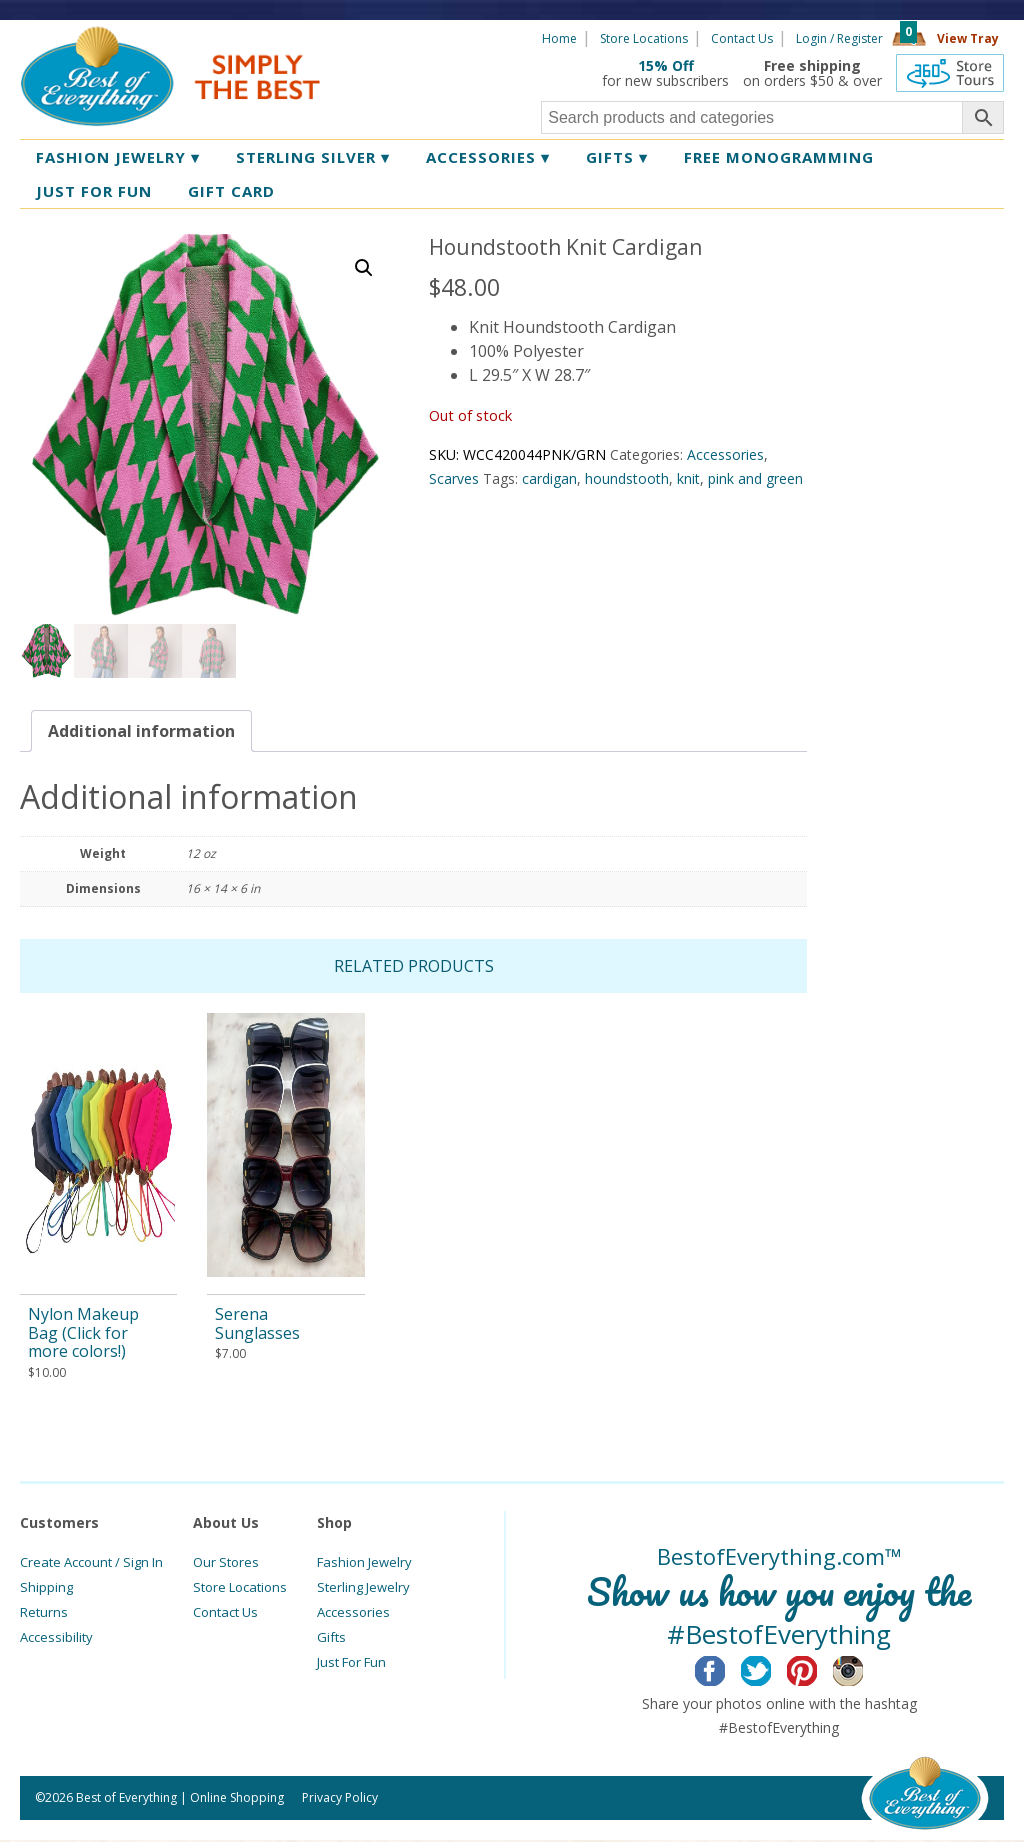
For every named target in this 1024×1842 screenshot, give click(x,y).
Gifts (617, 157)
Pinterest (817, 1670)
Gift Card (231, 191)
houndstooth (627, 478)
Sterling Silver (313, 157)
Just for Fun (94, 191)
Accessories (488, 157)
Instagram (863, 1670)
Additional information (141, 733)
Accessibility (56, 1639)
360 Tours (950, 73)
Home (559, 38)
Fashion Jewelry (118, 157)
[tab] (141, 733)
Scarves (454, 478)
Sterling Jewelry (363, 1589)
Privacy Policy (340, 1799)
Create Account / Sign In (91, 1564)
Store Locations (644, 38)
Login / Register (839, 38)
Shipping (46, 1589)
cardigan (549, 478)
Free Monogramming (779, 157)
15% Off (666, 65)
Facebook (725, 1670)
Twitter (771, 1670)
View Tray (968, 38)
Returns (44, 1614)
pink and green (755, 478)
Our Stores (226, 1564)
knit (688, 478)
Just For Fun (351, 1664)
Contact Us (742, 38)
